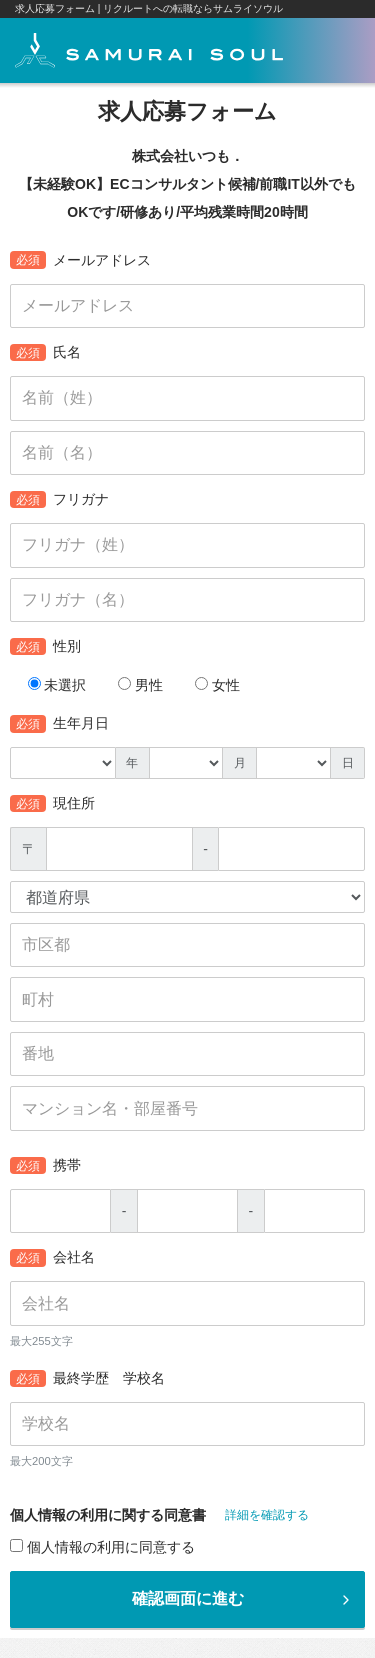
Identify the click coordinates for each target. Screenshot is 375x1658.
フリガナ (59, 500)
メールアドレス (80, 260)
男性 (140, 685)
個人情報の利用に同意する (102, 1547)
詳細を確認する (267, 1515)
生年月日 (59, 724)
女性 (217, 685)
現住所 (52, 804)
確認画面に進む (243, 1598)
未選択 (57, 685)
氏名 (45, 353)
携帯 (45, 1166)
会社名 (52, 1258)
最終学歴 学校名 (87, 1379)
